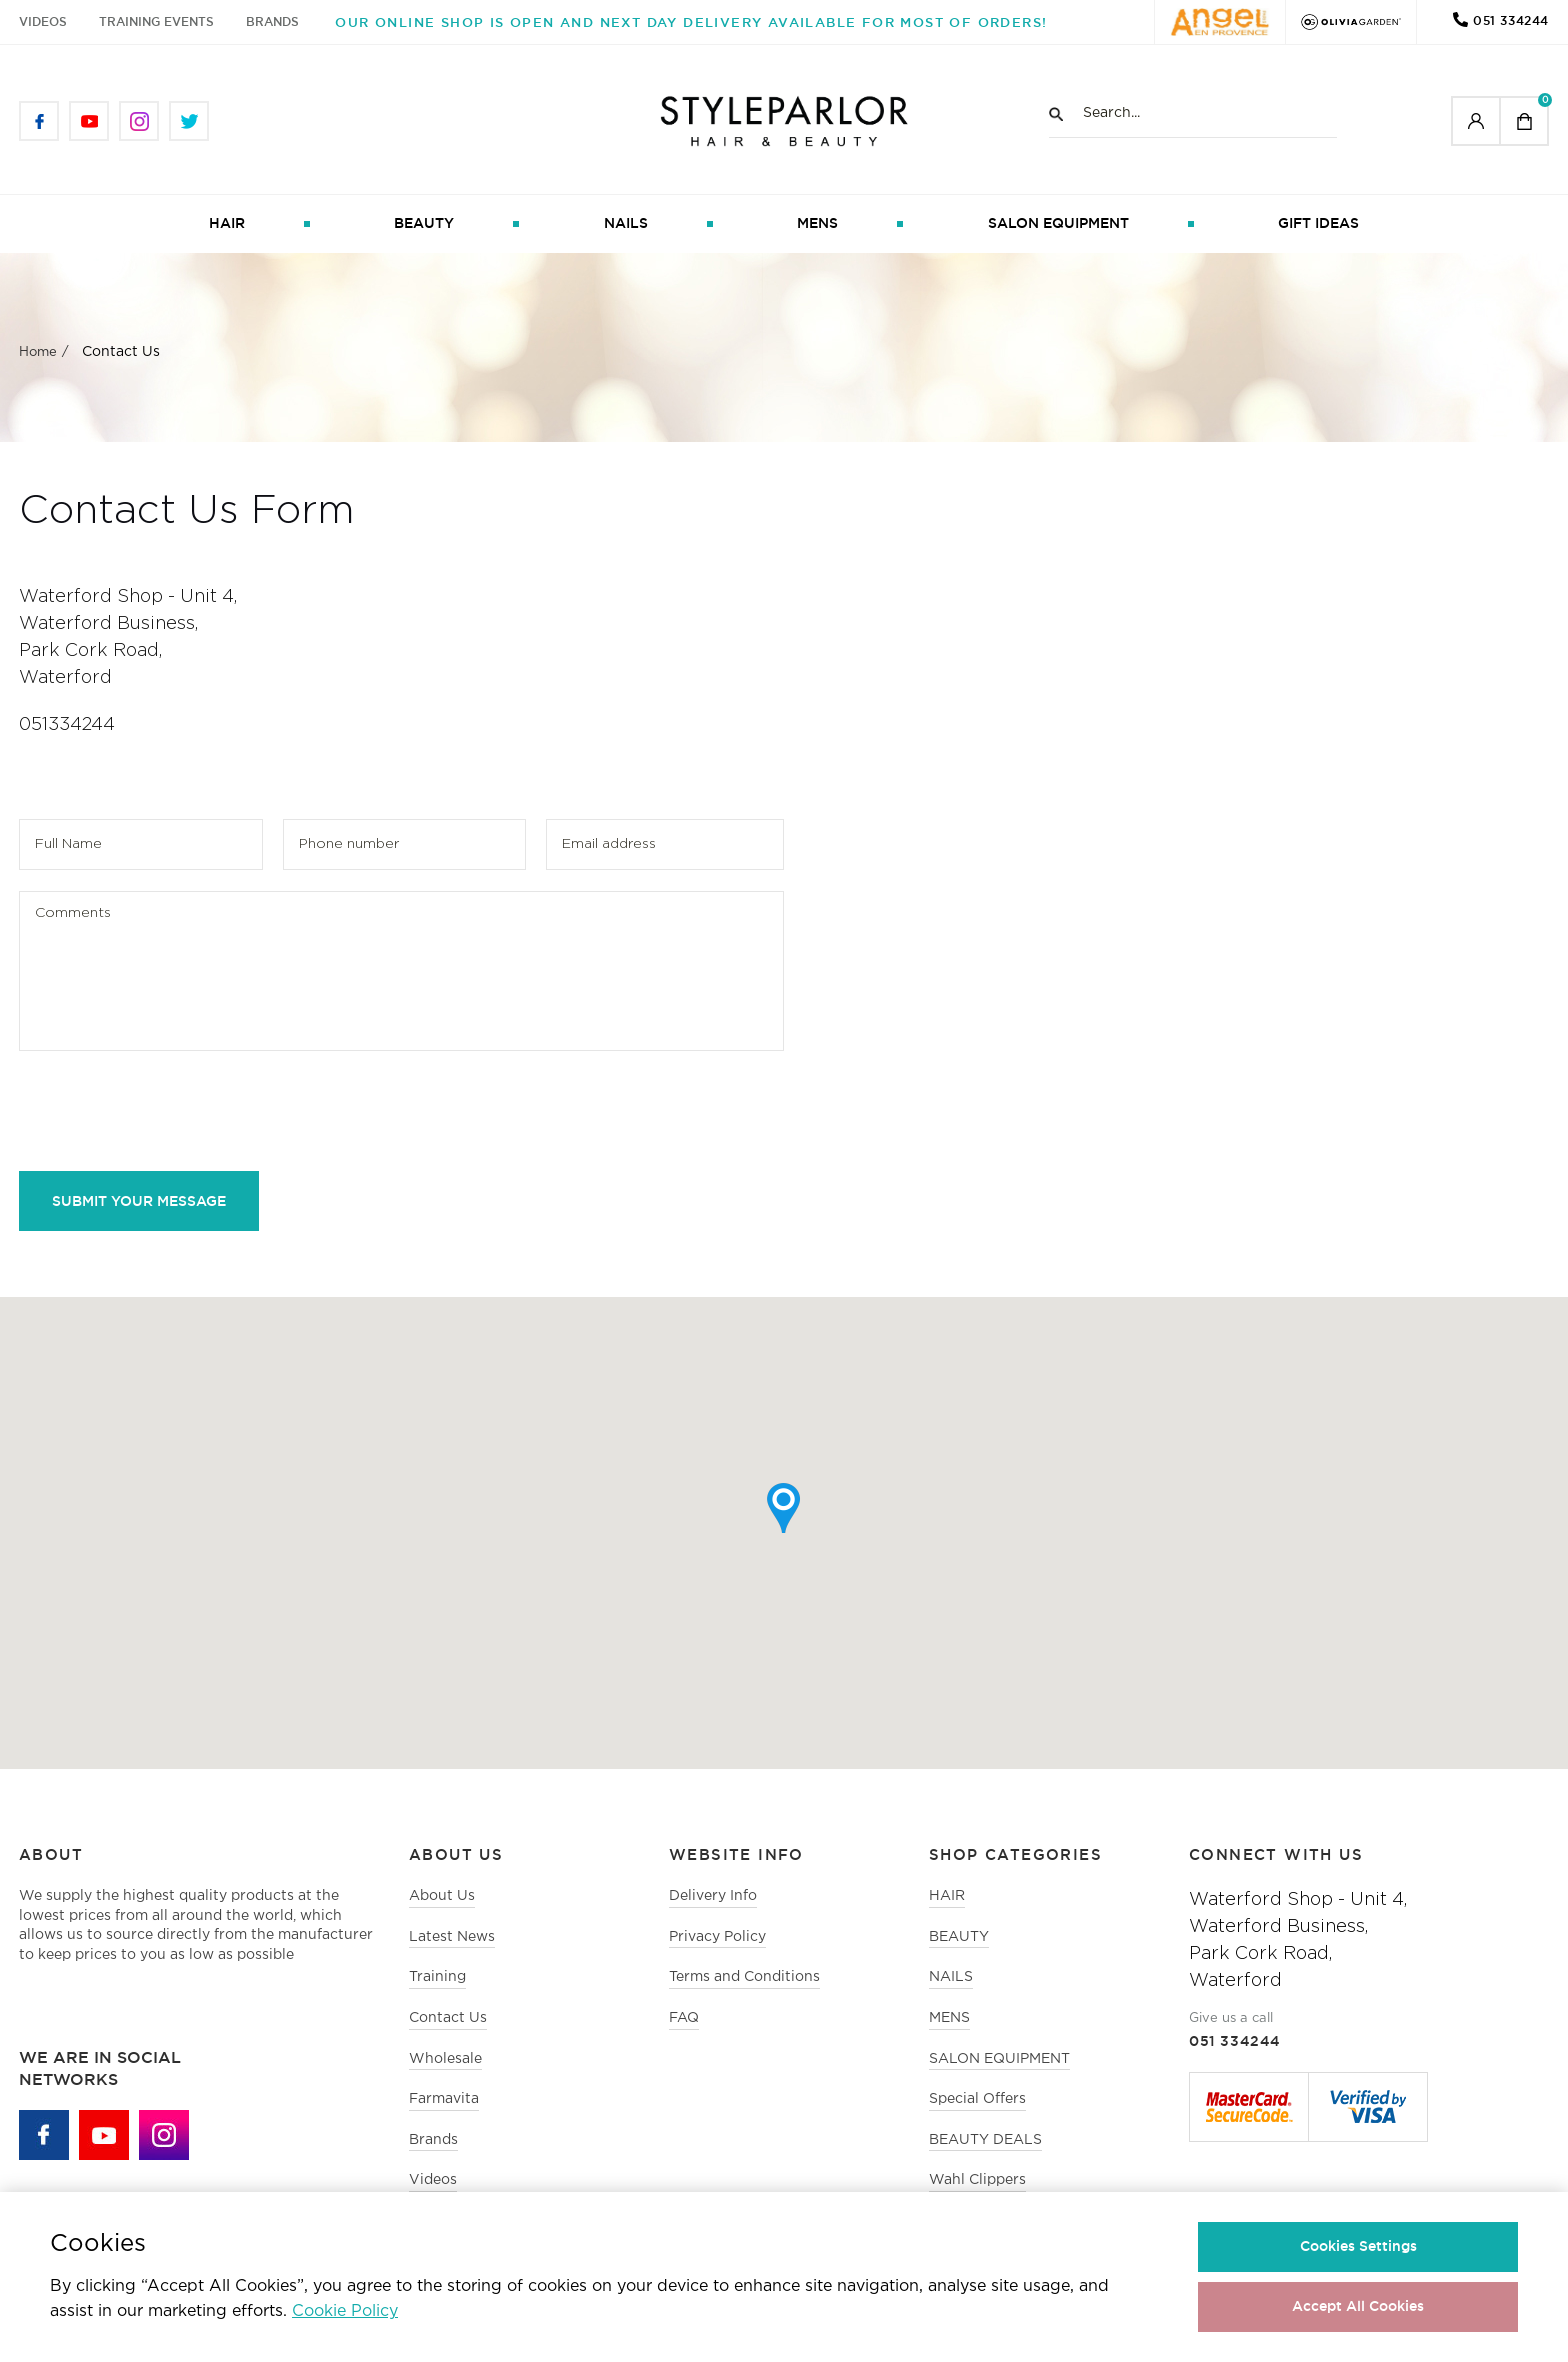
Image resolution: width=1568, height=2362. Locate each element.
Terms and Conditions (744, 1977)
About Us (442, 1896)
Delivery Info (713, 1896)
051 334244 (1511, 20)
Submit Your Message (139, 1201)
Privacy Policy (717, 1937)
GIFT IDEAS (1318, 223)
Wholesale (445, 2059)
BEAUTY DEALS (985, 2140)
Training (437, 1977)
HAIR (227, 223)
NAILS (626, 223)
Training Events (156, 21)
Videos (43, 21)
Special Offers (977, 2099)
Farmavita (444, 2099)
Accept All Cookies (1358, 2306)
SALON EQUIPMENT (1058, 223)
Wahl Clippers (977, 2180)
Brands (272, 21)
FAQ (684, 2018)
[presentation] (171, 1111)
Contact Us (448, 2018)
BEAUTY (424, 223)
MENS (817, 223)
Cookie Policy (345, 2311)
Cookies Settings (1358, 2246)
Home (38, 352)
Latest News (452, 1937)
